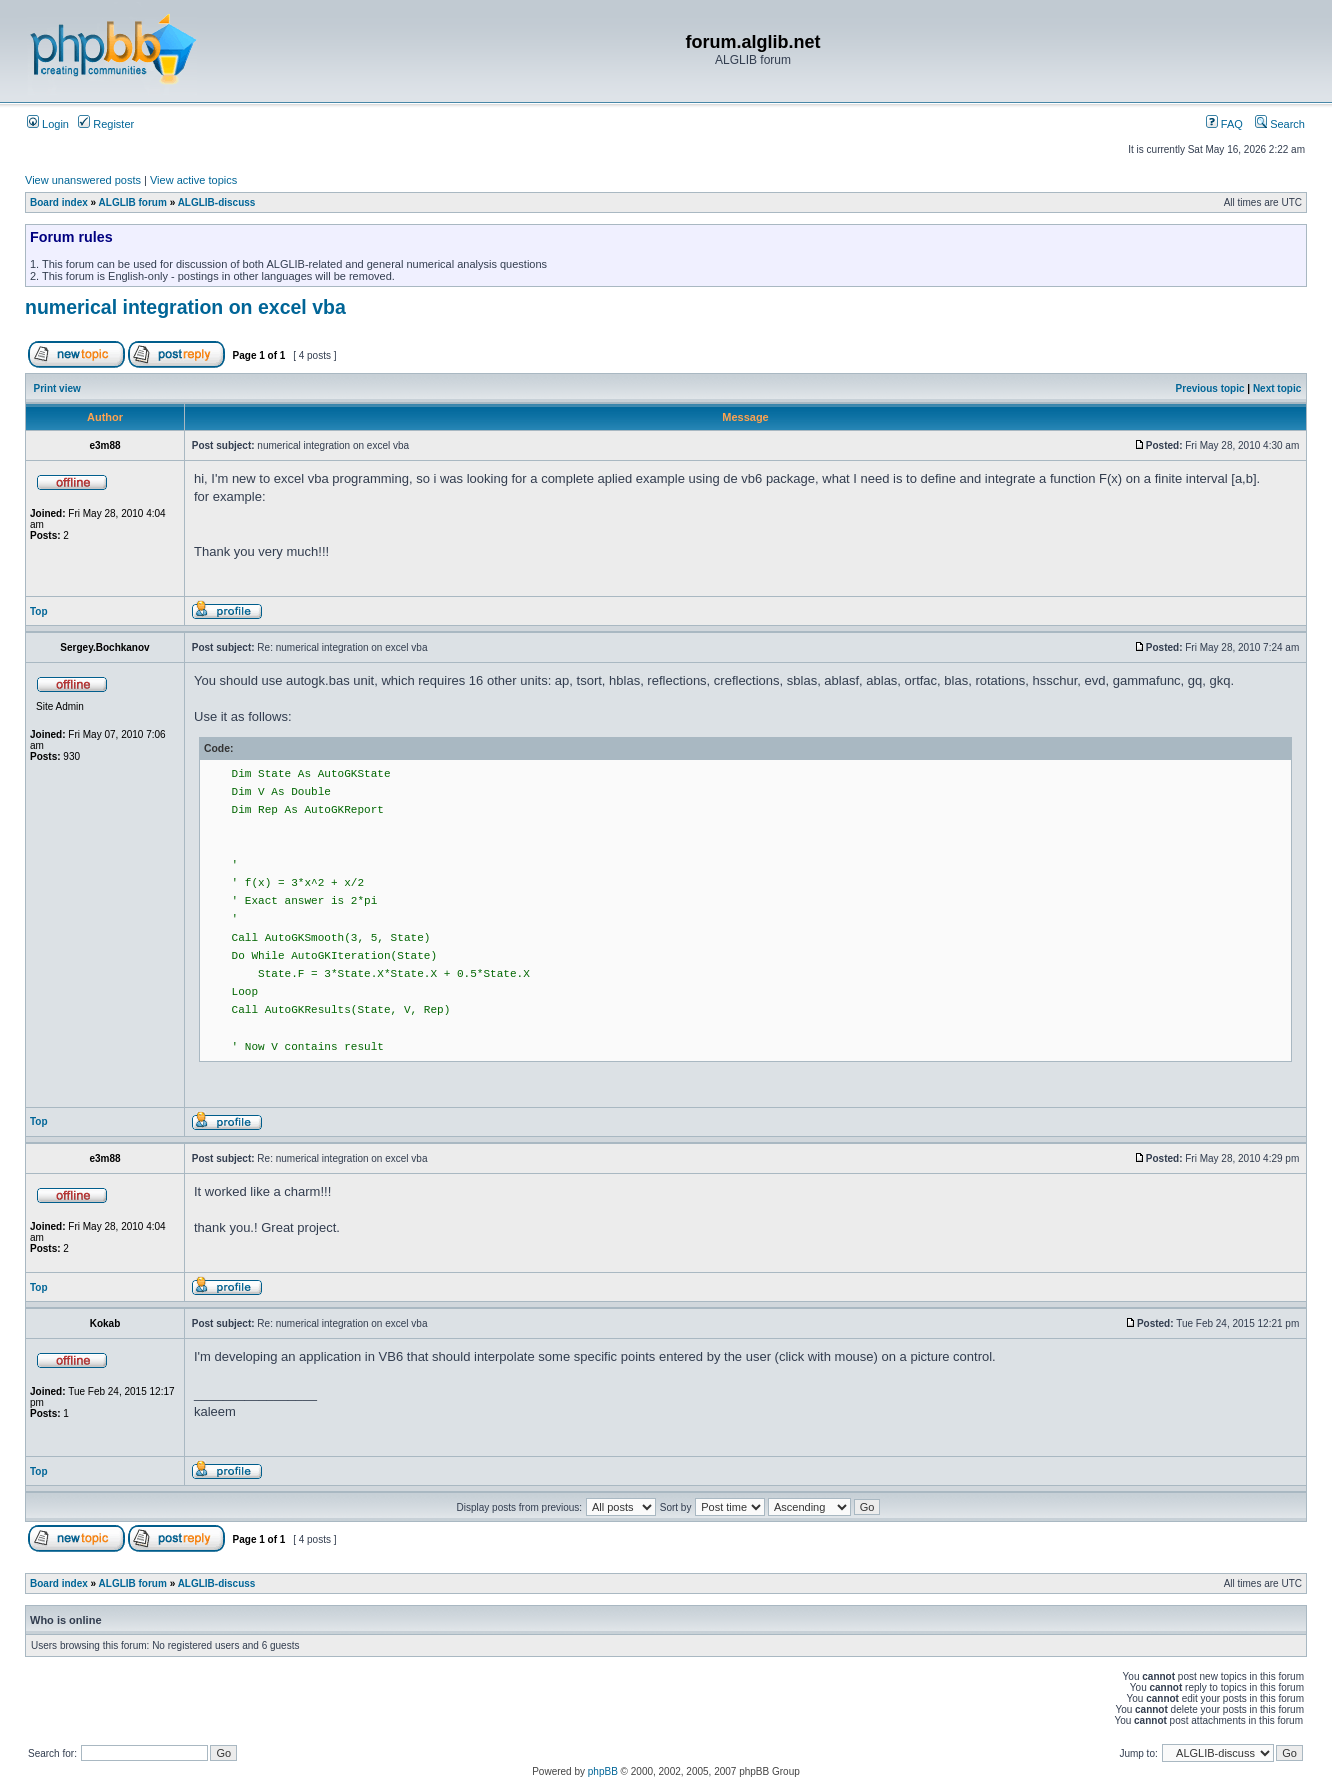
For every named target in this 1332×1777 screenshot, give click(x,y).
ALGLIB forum (133, 202)
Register (106, 124)
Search (1280, 124)
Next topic (1277, 388)
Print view (57, 388)
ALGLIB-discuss (217, 202)
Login (48, 124)
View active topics (193, 180)
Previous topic (1210, 388)
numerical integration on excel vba (185, 307)
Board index (59, 202)
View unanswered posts (83, 180)
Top (39, 611)
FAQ (1224, 124)
